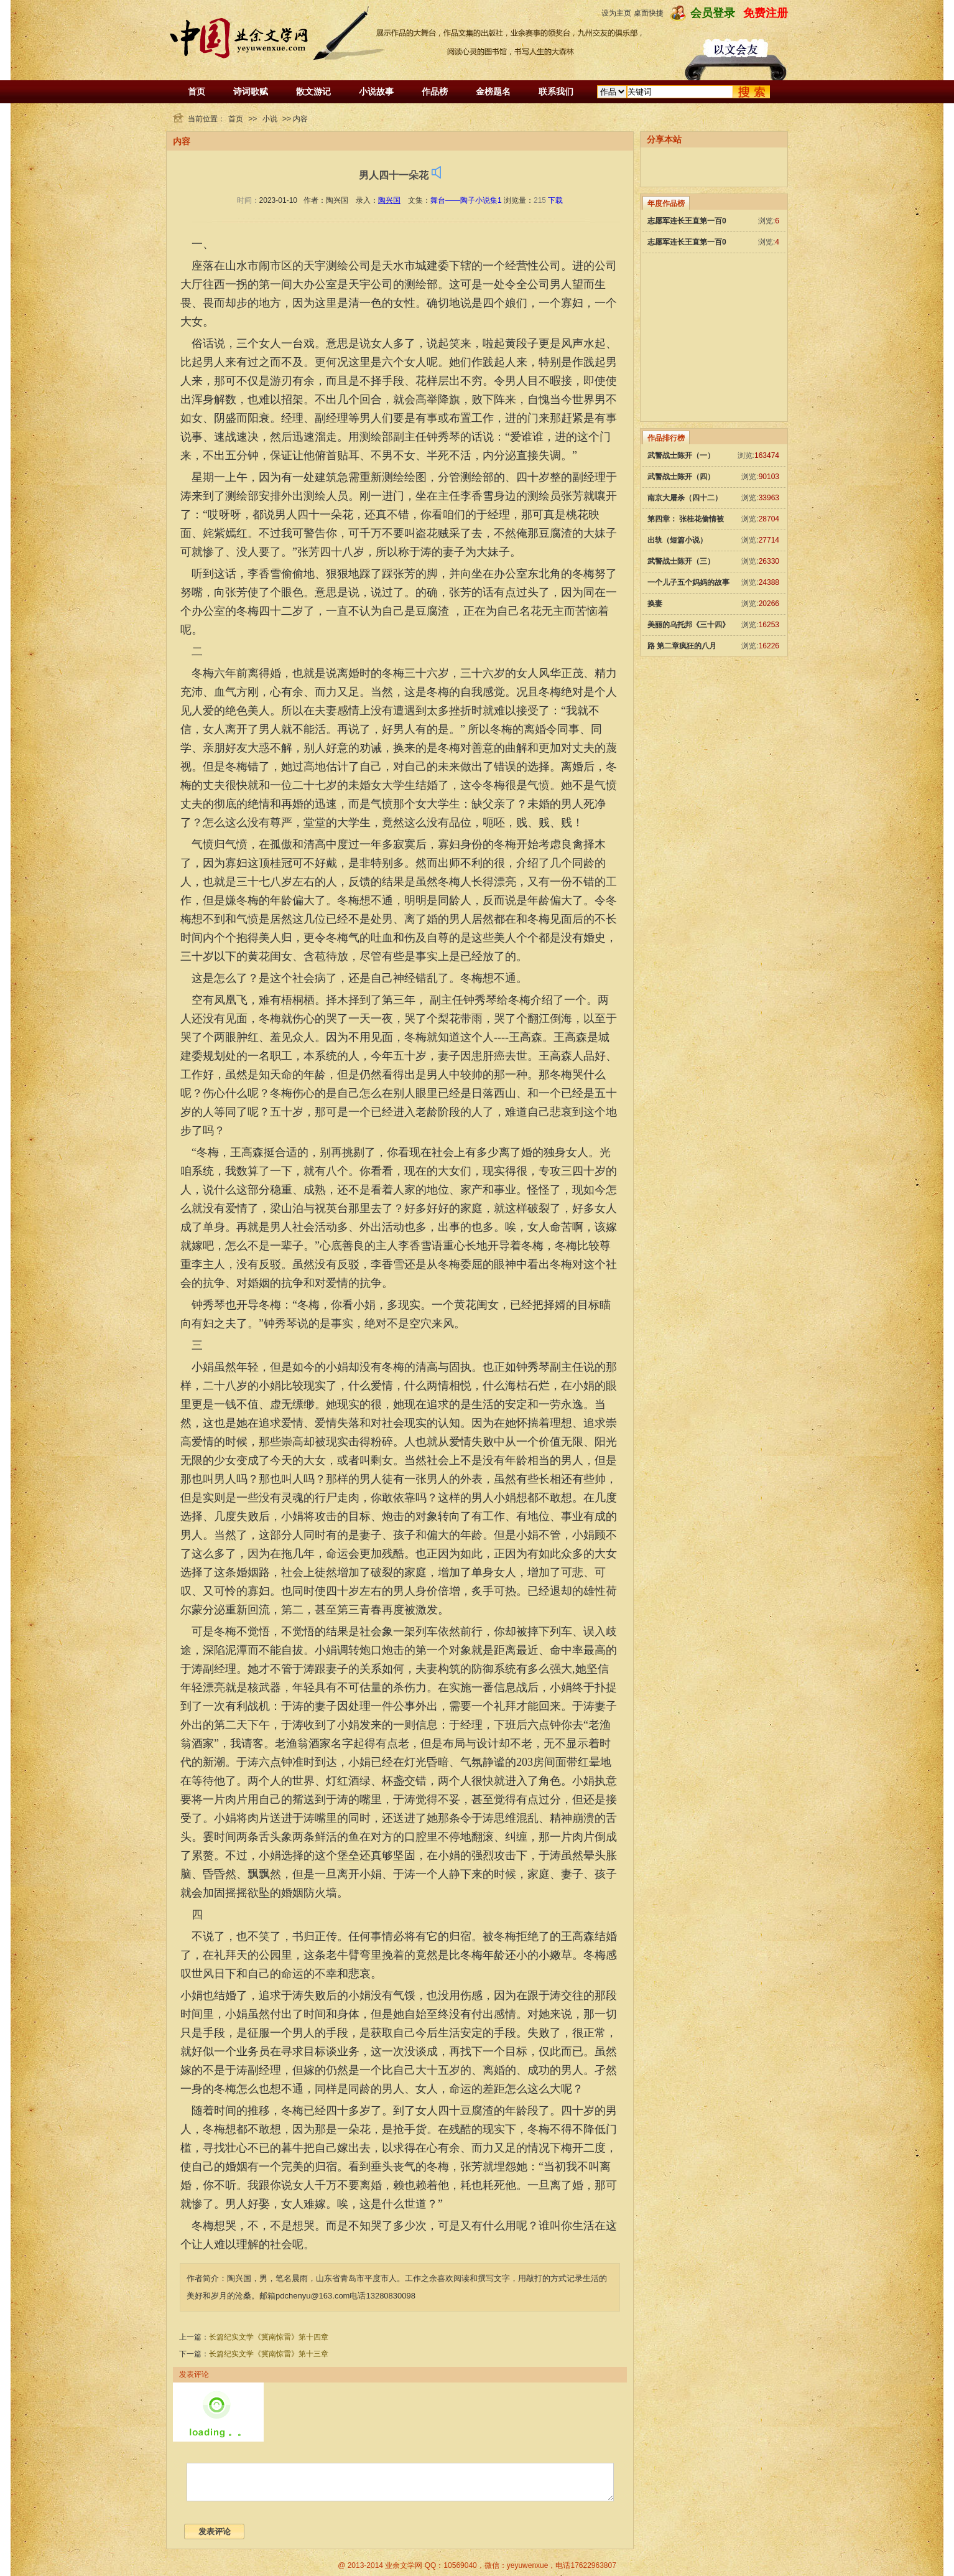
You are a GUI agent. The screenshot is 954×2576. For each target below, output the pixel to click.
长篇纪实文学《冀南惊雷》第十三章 (268, 2354)
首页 (196, 91)
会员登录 (712, 13)
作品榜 (435, 91)
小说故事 (376, 91)
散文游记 (313, 91)
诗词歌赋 (250, 91)
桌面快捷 (649, 13)
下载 (555, 200)
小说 (269, 118)
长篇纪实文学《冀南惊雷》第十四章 (268, 2337)
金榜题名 (493, 91)
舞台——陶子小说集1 (466, 200)
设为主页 (616, 13)
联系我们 (556, 91)
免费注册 (765, 13)
